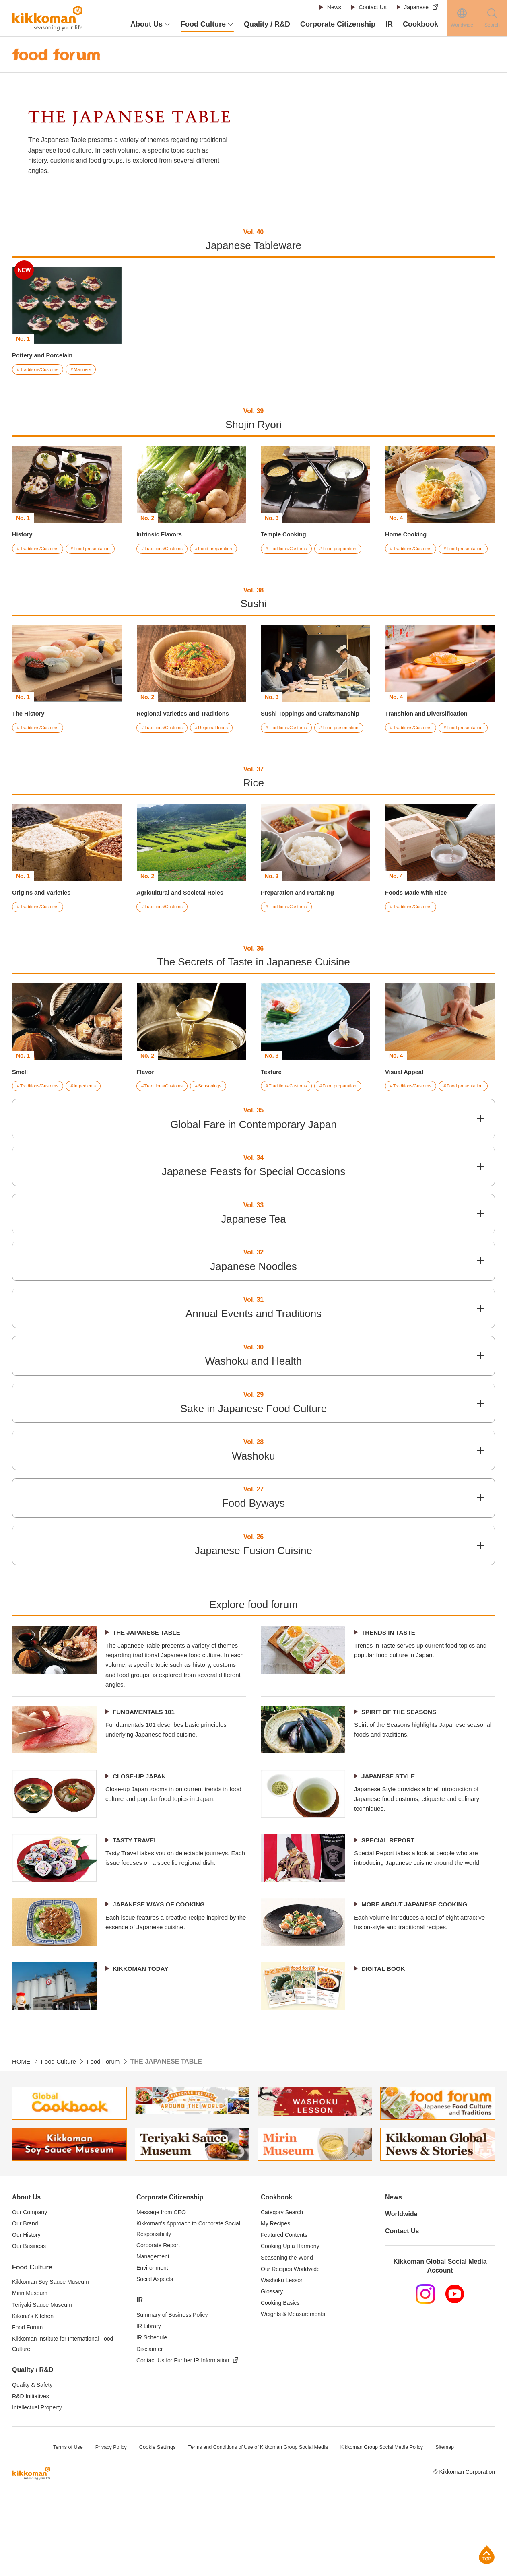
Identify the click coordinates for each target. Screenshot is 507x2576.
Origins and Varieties (44, 921)
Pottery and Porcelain (45, 355)
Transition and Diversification (430, 728)
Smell (20, 1100)
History (23, 535)
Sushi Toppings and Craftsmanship (315, 728)
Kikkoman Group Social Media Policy (385, 2525)
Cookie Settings (154, 2525)
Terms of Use (62, 2525)
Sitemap (450, 2525)
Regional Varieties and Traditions (187, 728)
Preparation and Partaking (301, 921)
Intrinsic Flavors (161, 535)
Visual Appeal (406, 1100)
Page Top (486, 2554)
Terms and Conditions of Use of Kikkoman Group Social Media (257, 2525)
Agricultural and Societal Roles (184, 921)
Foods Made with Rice (419, 921)
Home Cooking (408, 535)
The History (29, 728)
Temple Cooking (285, 535)
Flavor (146, 1100)
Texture (272, 1100)
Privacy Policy (107, 2525)
